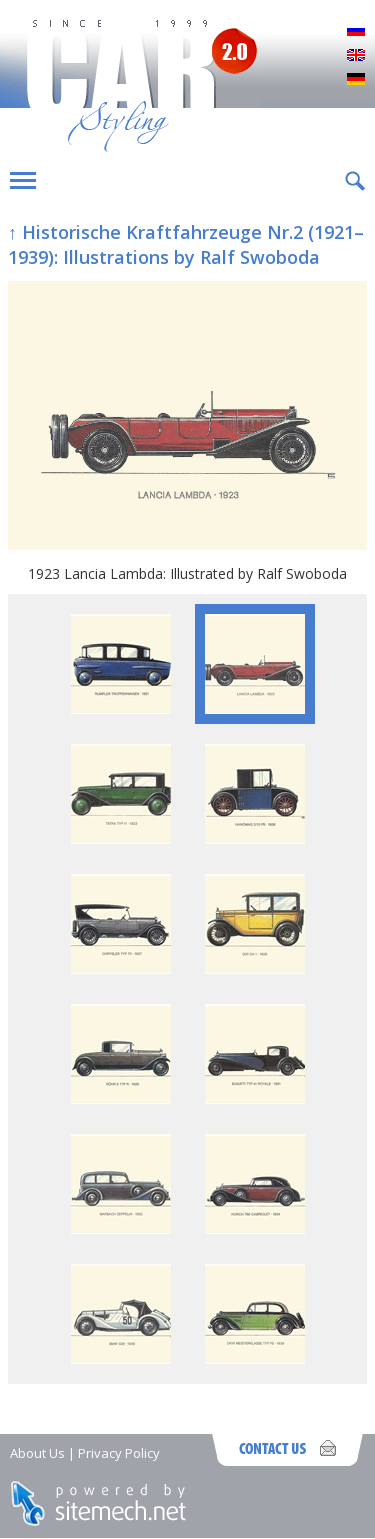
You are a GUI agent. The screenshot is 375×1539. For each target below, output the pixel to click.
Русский (356, 32)
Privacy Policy (119, 1453)
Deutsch (356, 80)
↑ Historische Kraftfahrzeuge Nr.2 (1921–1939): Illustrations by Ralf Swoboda (186, 244)
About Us (37, 1453)
